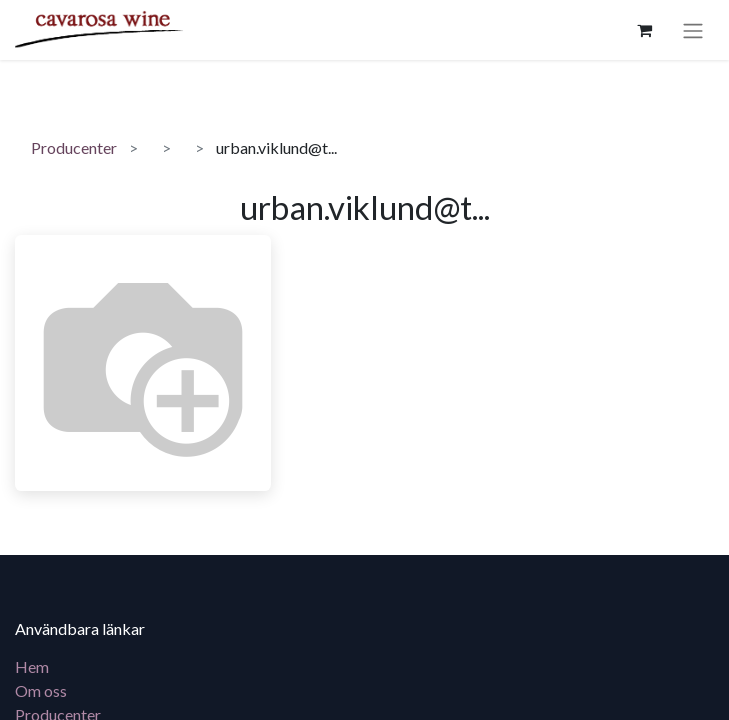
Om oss (41, 690)
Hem (32, 666)
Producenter (74, 147)
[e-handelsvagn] (644, 30)
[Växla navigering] (693, 30)
